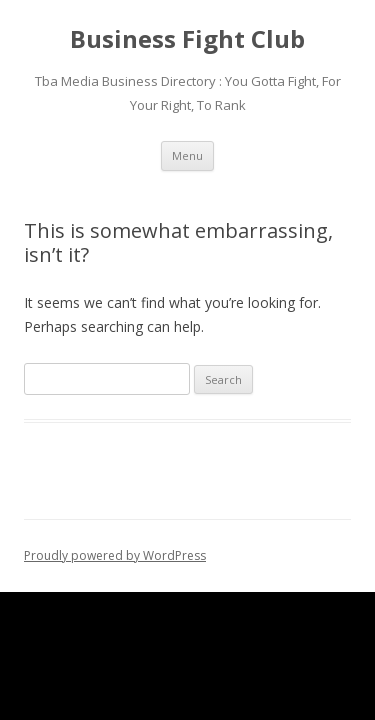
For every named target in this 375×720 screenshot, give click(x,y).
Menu (187, 155)
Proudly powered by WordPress (115, 555)
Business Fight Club (187, 39)
